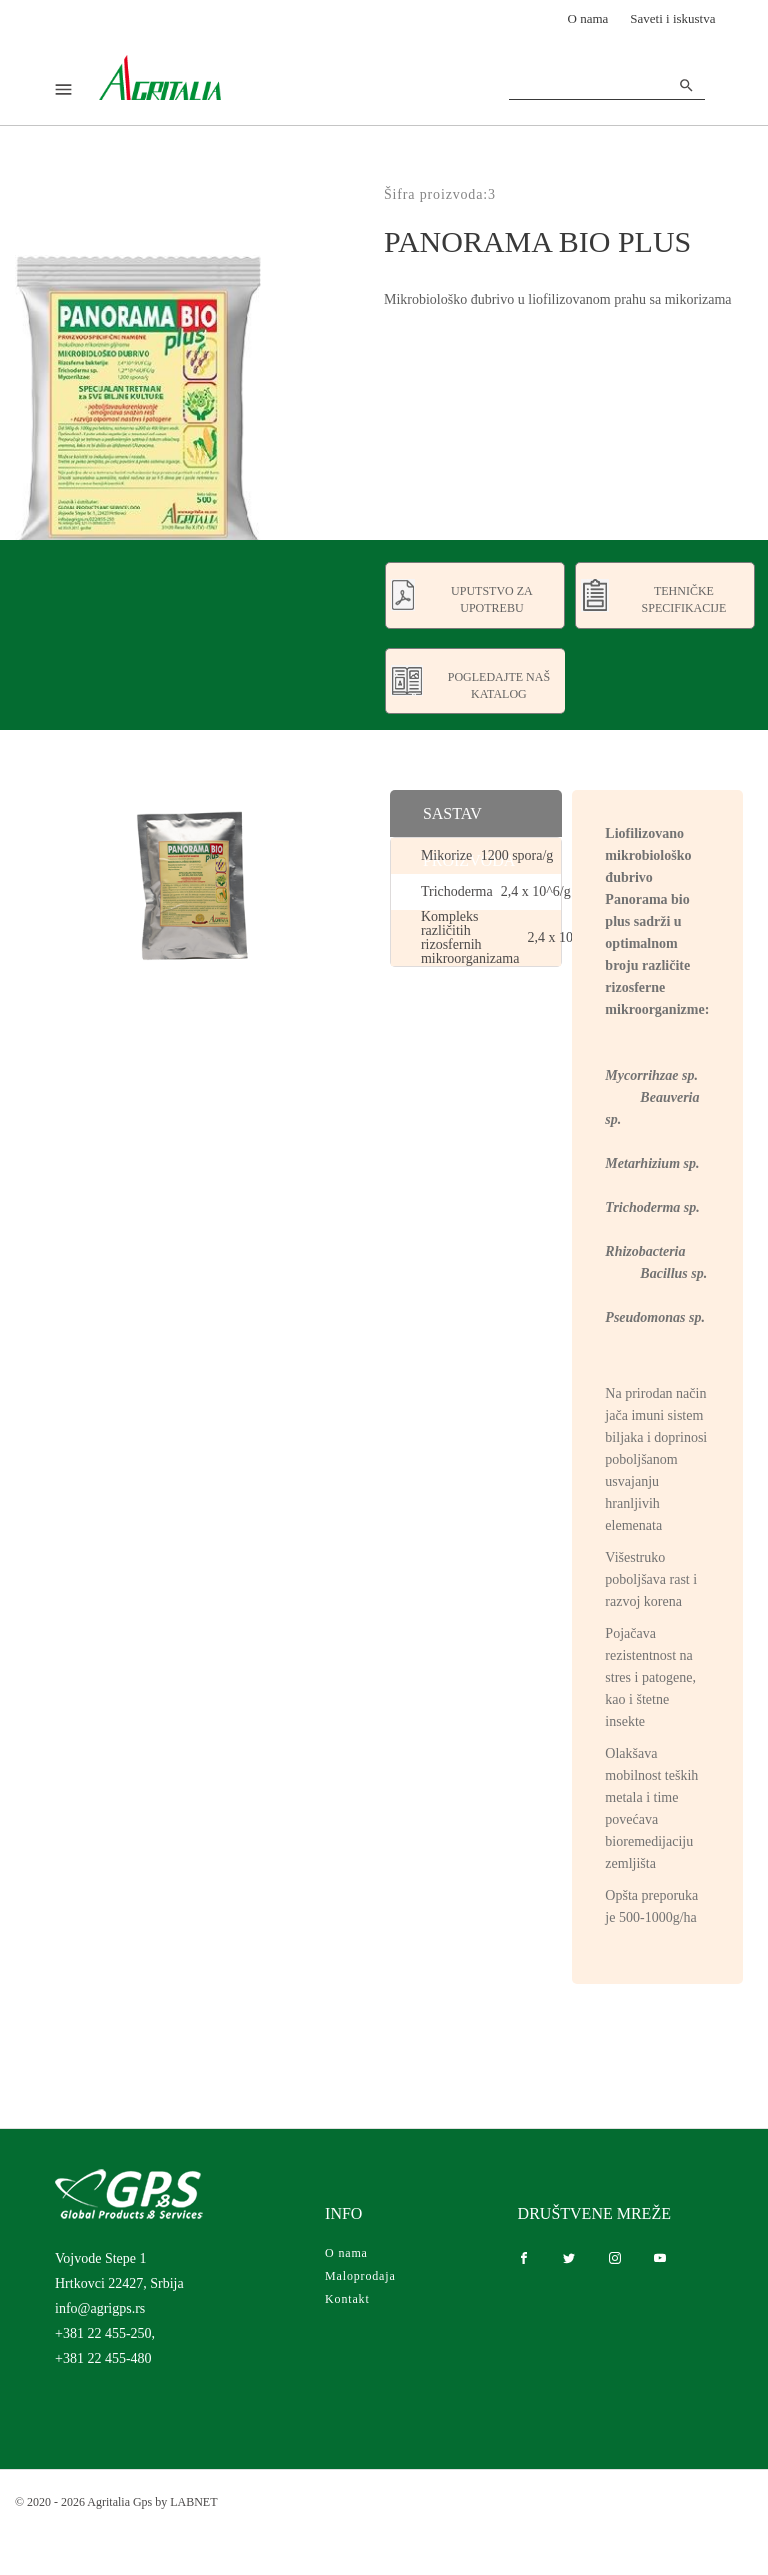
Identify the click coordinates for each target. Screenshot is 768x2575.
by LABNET (186, 2502)
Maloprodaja (360, 2276)
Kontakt (347, 2299)
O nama (588, 18)
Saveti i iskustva (672, 18)
